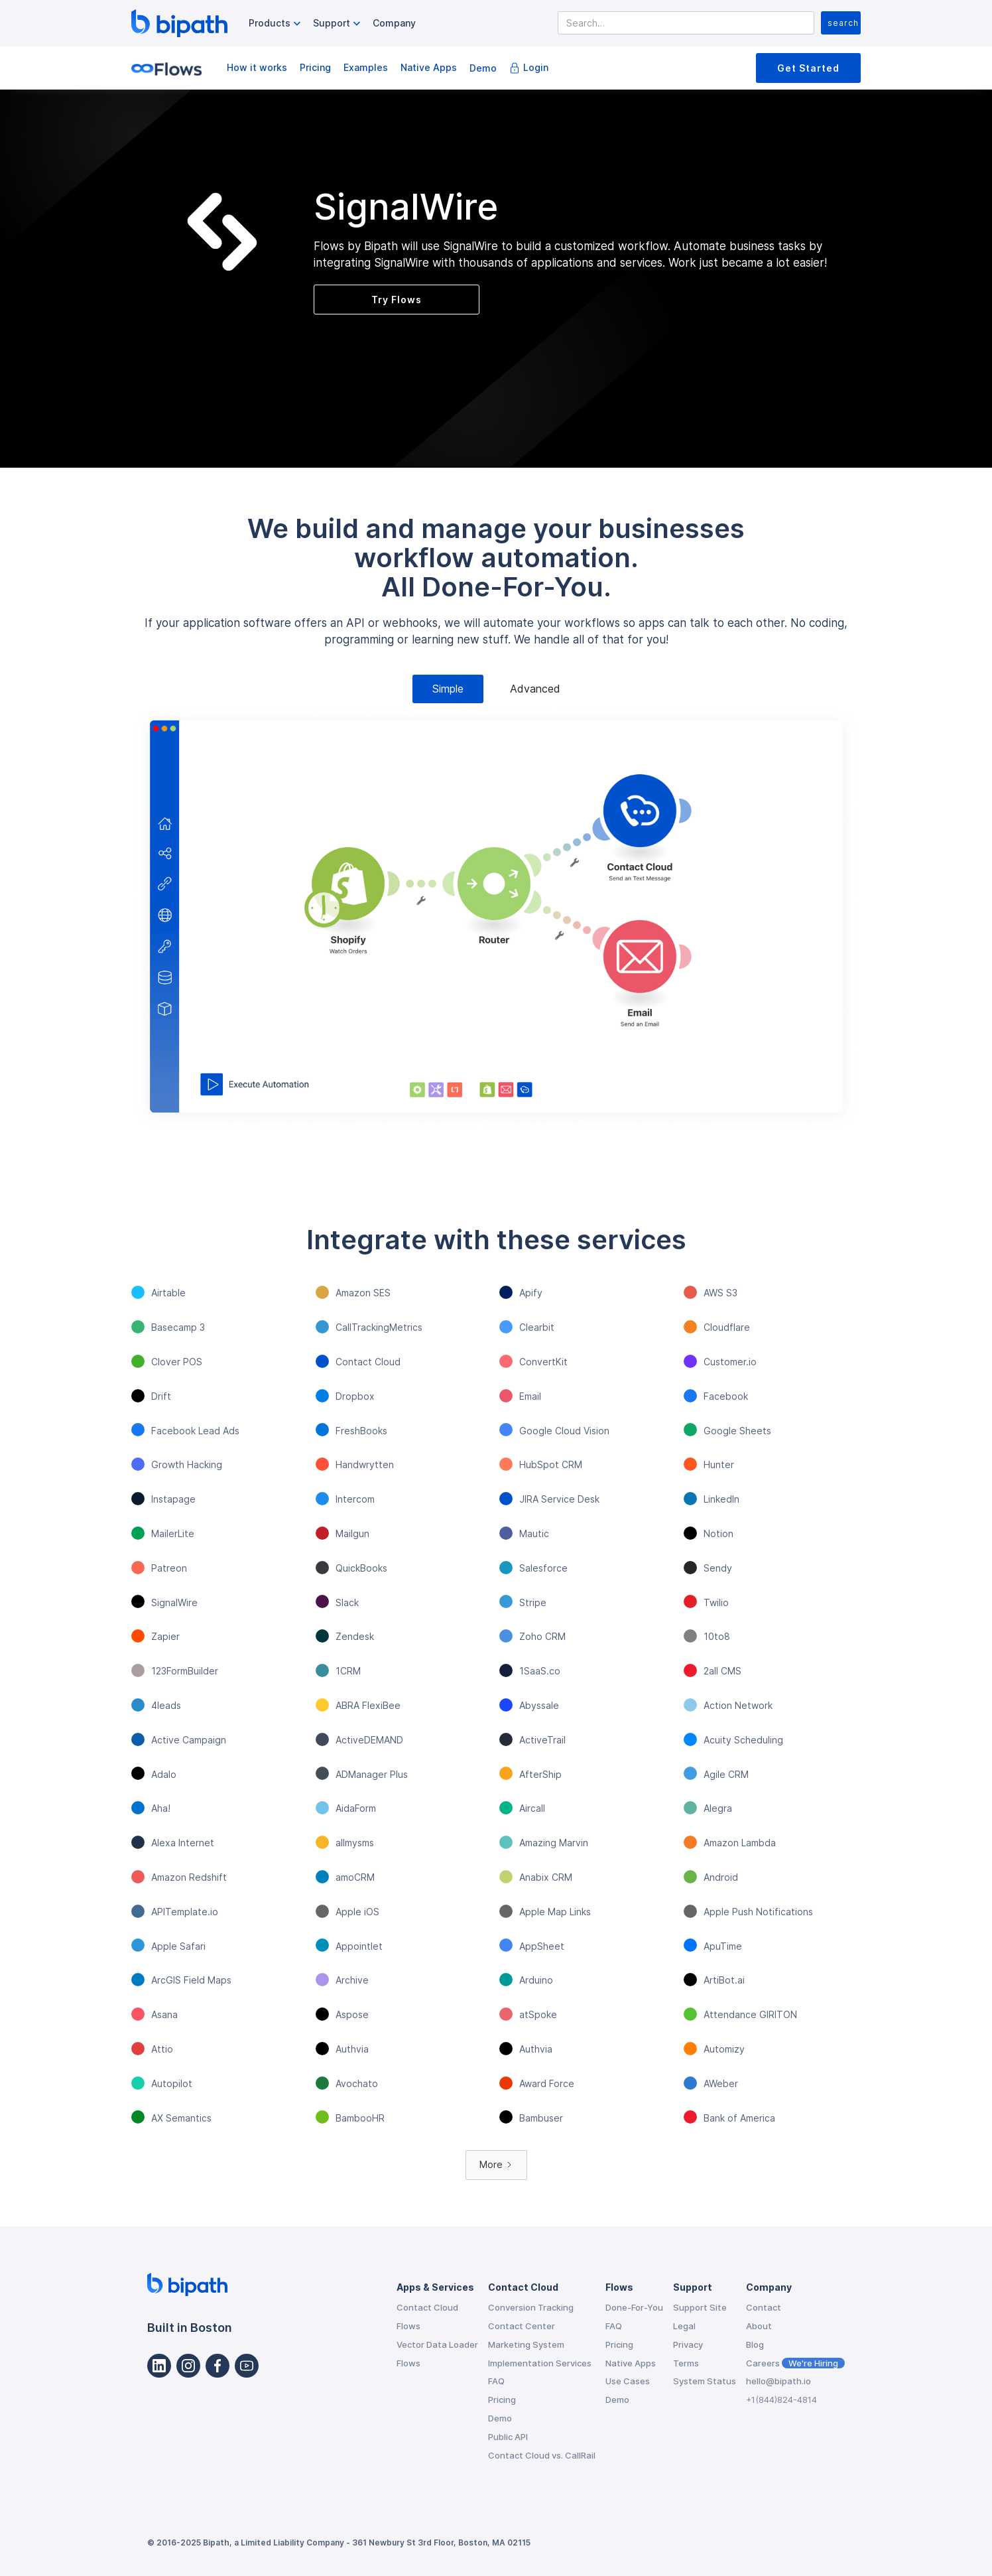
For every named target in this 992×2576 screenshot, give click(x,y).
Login (535, 67)
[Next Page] (496, 2165)
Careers (795, 2363)
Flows (408, 2326)
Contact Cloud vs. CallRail (541, 2455)
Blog (755, 2344)
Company (394, 23)
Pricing (315, 67)
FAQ (496, 2381)
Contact (763, 2307)
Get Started (808, 68)
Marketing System (526, 2344)
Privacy (688, 2344)
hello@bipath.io (778, 2381)
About (759, 2326)
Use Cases (627, 2381)
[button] (276, 23)
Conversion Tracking (531, 2307)
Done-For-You (634, 2307)
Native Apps (429, 67)
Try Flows (396, 299)
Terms (686, 2363)
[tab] (447, 689)
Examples (365, 67)
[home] (179, 23)
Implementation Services (539, 2363)
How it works (257, 67)
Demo (483, 68)
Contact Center (521, 2326)
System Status (704, 2381)
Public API (508, 2436)
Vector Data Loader (437, 2344)
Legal (684, 2326)
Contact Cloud (427, 2307)
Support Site (700, 2307)
